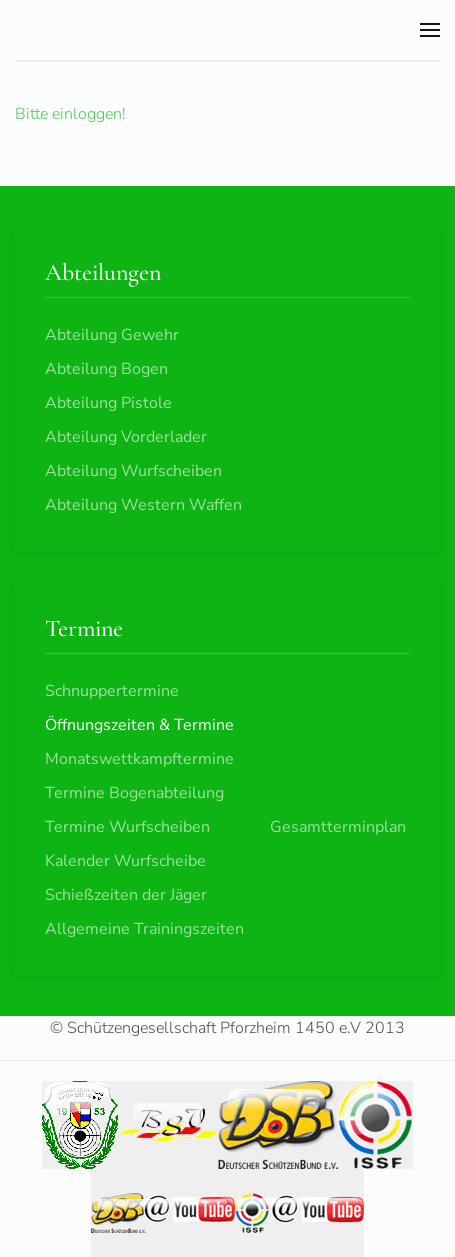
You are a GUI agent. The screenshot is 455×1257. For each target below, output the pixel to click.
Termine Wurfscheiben (127, 827)
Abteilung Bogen (106, 369)
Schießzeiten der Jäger (126, 895)
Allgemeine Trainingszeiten (144, 929)
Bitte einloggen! (70, 114)
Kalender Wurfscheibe (125, 861)
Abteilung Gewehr (112, 335)
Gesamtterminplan (338, 827)
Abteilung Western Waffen (143, 505)
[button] (430, 30)
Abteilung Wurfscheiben (133, 471)
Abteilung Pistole (108, 403)
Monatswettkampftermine (139, 759)
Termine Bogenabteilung (134, 793)
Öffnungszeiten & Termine (139, 725)
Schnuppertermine (112, 691)
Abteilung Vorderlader (126, 437)
